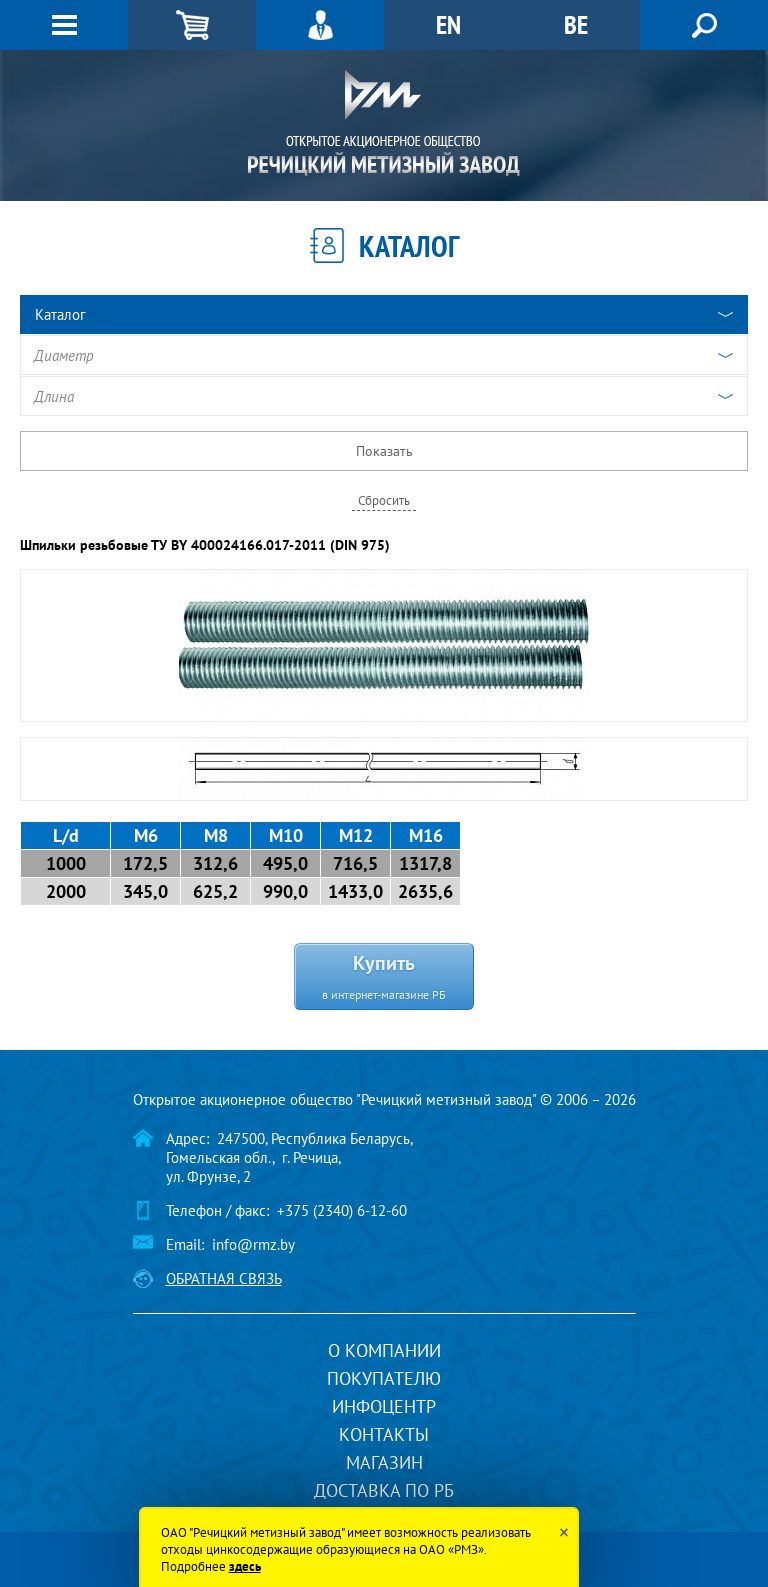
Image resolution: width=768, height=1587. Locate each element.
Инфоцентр (384, 1406)
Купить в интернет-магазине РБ (384, 975)
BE (576, 24)
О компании (384, 1350)
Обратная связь (224, 1278)
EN (448, 24)
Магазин (384, 1462)
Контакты (384, 1434)
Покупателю (384, 1378)
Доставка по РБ (384, 1490)
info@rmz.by (253, 1244)
